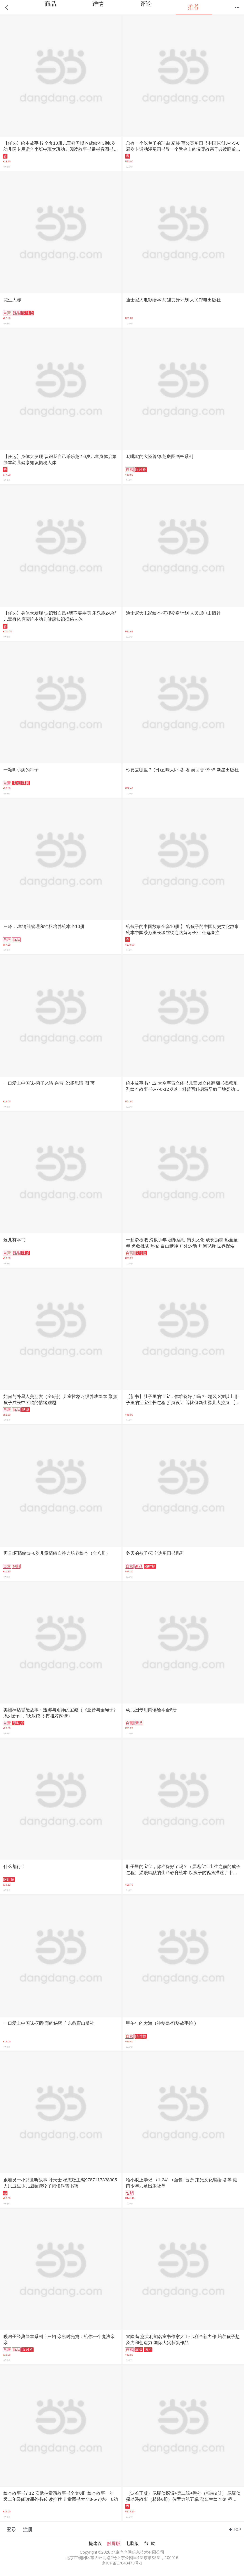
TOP (237, 2529)
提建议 (95, 2543)
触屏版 (113, 2543)
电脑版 (132, 2543)
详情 (98, 4)
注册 (28, 2529)
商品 (50, 4)
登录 (11, 2529)
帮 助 (149, 2543)
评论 (146, 4)
